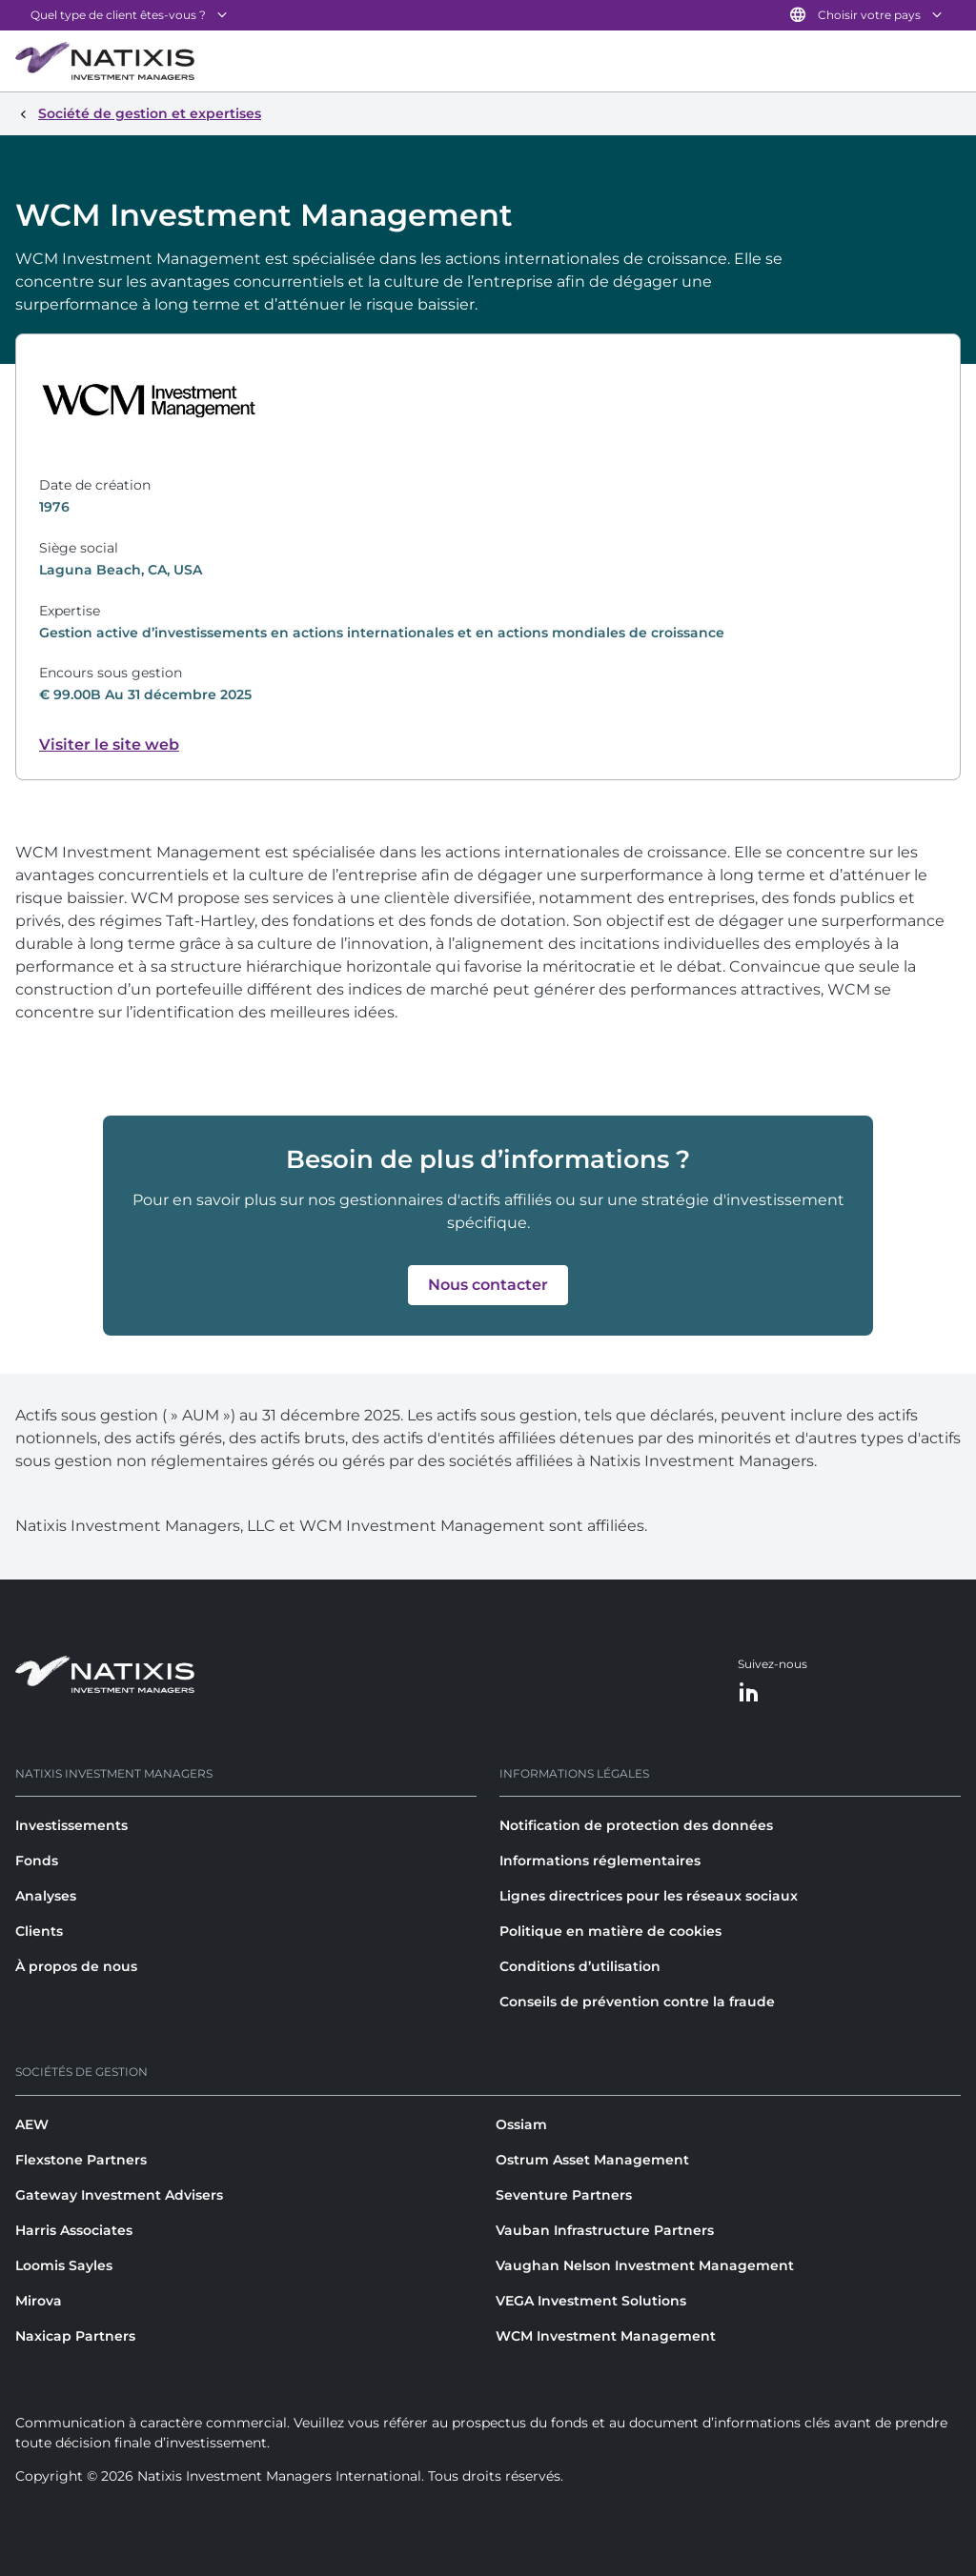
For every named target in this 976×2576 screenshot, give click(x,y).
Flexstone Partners (81, 2159)
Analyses (45, 1895)
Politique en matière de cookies (610, 1931)
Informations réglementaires (600, 1860)
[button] (488, 1285)
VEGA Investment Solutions (591, 2300)
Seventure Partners (564, 2195)
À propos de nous (76, 1966)
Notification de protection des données (636, 1825)
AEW (32, 2124)
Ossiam (521, 2124)
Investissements (71, 1825)
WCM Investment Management (606, 2336)
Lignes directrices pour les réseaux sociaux (648, 1895)
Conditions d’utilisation (580, 1966)
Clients (39, 1931)
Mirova (38, 2300)
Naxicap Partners (75, 2336)
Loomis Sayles (63, 2265)
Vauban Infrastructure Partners (605, 2230)
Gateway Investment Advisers (119, 2195)
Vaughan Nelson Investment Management (645, 2265)
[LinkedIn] (749, 1693)
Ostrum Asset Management (592, 2159)
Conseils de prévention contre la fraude (637, 2001)
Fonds (36, 1860)
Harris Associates (73, 2230)
